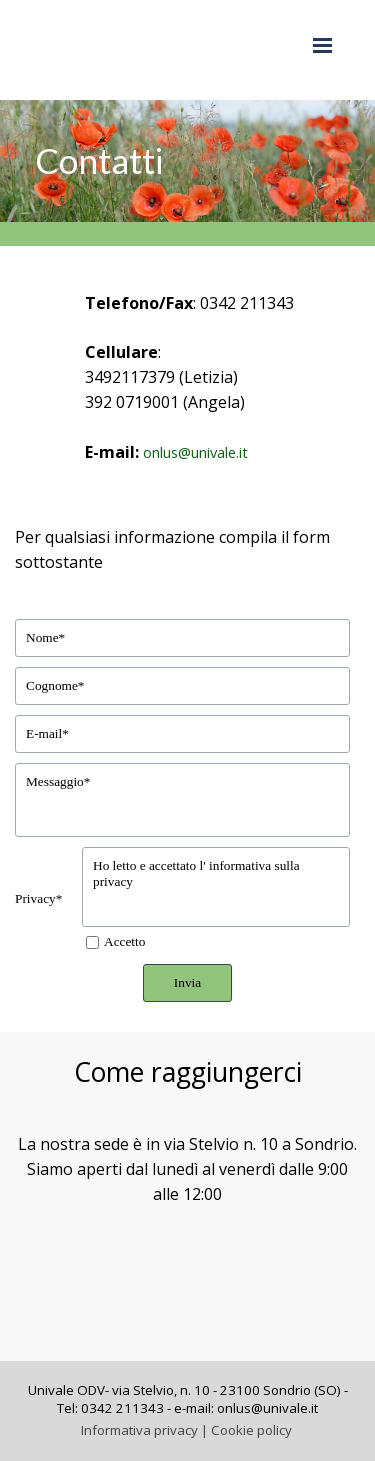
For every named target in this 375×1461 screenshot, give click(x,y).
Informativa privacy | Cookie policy (186, 1430)
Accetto (124, 941)
